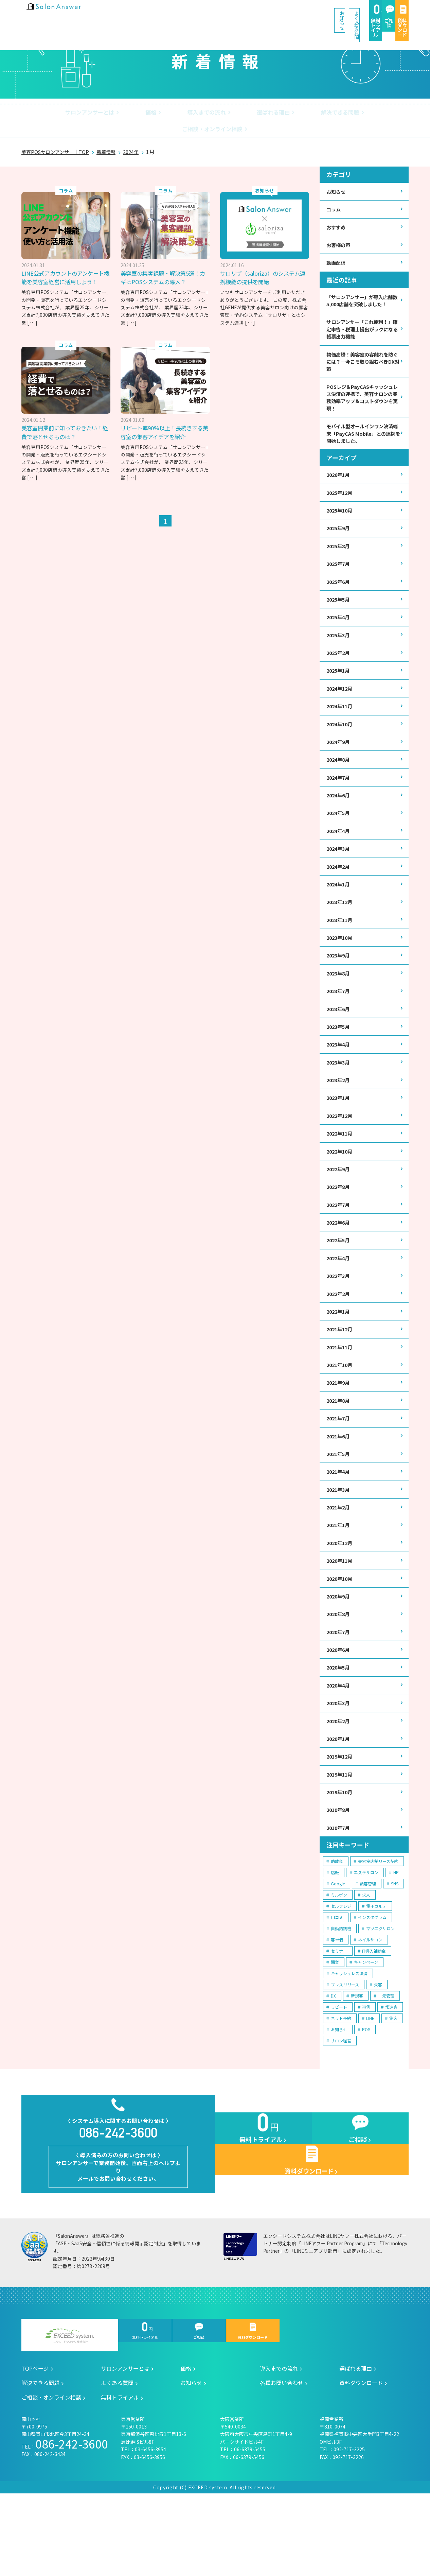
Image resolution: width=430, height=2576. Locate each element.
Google (338, 1952)
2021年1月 (339, 1580)
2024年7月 (339, 800)
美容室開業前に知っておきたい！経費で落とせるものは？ (160, 418)
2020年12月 (341, 1598)
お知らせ (183, 13)
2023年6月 (339, 1041)
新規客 (357, 2064)
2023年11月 (341, 948)
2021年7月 (339, 1468)
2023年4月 (339, 1079)
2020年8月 (339, 1673)
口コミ (337, 1985)
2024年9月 (339, 763)
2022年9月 (339, 1208)
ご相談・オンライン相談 (358, 113)
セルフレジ (341, 1974)
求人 (366, 1963)
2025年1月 (339, 689)
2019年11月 (341, 1840)
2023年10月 (341, 967)
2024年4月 (339, 856)
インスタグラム (372, 1985)
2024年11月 (341, 726)
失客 (378, 2053)
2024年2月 (339, 893)
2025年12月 (341, 503)
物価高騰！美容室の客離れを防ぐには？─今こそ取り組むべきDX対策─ (361, 364)
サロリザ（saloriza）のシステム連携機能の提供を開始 (264, 263)
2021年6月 (339, 1487)
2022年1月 (339, 1357)
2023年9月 (339, 986)
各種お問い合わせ (281, 2465)
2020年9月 (339, 1654)
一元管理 (386, 2064)
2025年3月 (339, 651)
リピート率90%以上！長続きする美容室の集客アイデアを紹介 (263, 418)
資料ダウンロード (385, 14)
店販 (335, 1940)
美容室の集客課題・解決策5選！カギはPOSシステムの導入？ (165, 263)
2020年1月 (339, 1802)
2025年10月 (341, 521)
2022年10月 (341, 1190)
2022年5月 (339, 1283)
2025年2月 (339, 670)
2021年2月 (339, 1561)
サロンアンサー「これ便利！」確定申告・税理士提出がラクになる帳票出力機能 (362, 330)
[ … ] (32, 317)
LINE (370, 2086)
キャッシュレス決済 (349, 2041)
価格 (114, 113)
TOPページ (35, 2451)
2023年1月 (339, 1134)
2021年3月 (339, 1542)
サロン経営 (341, 2109)
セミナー (339, 2019)
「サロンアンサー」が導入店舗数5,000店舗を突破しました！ (361, 295)
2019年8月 (339, 1877)
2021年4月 (339, 1524)
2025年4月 (339, 633)
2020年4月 (339, 1747)
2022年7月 (339, 1245)
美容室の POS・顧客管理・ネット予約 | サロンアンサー (65, 13)
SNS (394, 1952)
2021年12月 (341, 1376)
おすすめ (337, 215)
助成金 (337, 1929)
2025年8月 (339, 559)
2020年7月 (339, 1691)
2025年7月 (339, 577)
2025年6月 (339, 596)
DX (333, 2064)
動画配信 (337, 252)
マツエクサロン (380, 1997)
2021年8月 (339, 1450)
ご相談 (339, 14)
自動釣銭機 (341, 1997)
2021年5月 (339, 1505)
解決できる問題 (284, 113)
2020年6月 (339, 1710)
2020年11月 (341, 1617)
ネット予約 (341, 2086)
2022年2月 (339, 1339)
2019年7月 (339, 1895)
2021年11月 (341, 1394)
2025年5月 (339, 614)
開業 (335, 2030)
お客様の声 (340, 234)
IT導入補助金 (374, 2019)
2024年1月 (339, 911)
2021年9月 (339, 1431)
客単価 (337, 2008)
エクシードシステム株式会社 (70, 2418)
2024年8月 (339, 781)
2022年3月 (339, 1320)
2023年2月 (339, 1116)
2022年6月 (339, 1264)
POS (366, 2097)
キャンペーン (366, 2030)
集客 (393, 2086)
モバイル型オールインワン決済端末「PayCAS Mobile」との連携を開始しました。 (362, 441)
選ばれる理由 (224, 113)
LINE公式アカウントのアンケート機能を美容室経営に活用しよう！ (64, 267)
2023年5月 (339, 1060)
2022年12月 (341, 1153)
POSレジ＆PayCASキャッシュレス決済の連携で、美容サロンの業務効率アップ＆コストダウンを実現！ (363, 403)
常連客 (391, 2075)
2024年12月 (341, 707)
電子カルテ (376, 1974)
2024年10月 (341, 744)
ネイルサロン (370, 2008)
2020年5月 (339, 1728)
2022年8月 (339, 1227)
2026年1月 (339, 484)
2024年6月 (339, 819)
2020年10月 (341, 1636)
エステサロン (366, 1940)
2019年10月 (341, 1858)
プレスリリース (345, 2053)
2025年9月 (339, 540)
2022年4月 (339, 1301)
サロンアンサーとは (60, 113)
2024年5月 (339, 837)
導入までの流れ (163, 113)
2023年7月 (339, 1023)
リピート (339, 2075)
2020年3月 (339, 1765)
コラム (334, 196)
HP (396, 1940)
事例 (366, 2075)
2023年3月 (339, 1097)
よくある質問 (236, 13)
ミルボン (339, 1963)
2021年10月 (341, 1413)
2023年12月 (341, 930)
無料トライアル (292, 14)
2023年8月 (339, 1004)
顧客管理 (368, 1952)
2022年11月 (341, 1171)
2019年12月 (341, 1821)
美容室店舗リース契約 (378, 1929)
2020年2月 (339, 1784)
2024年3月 (339, 874)
